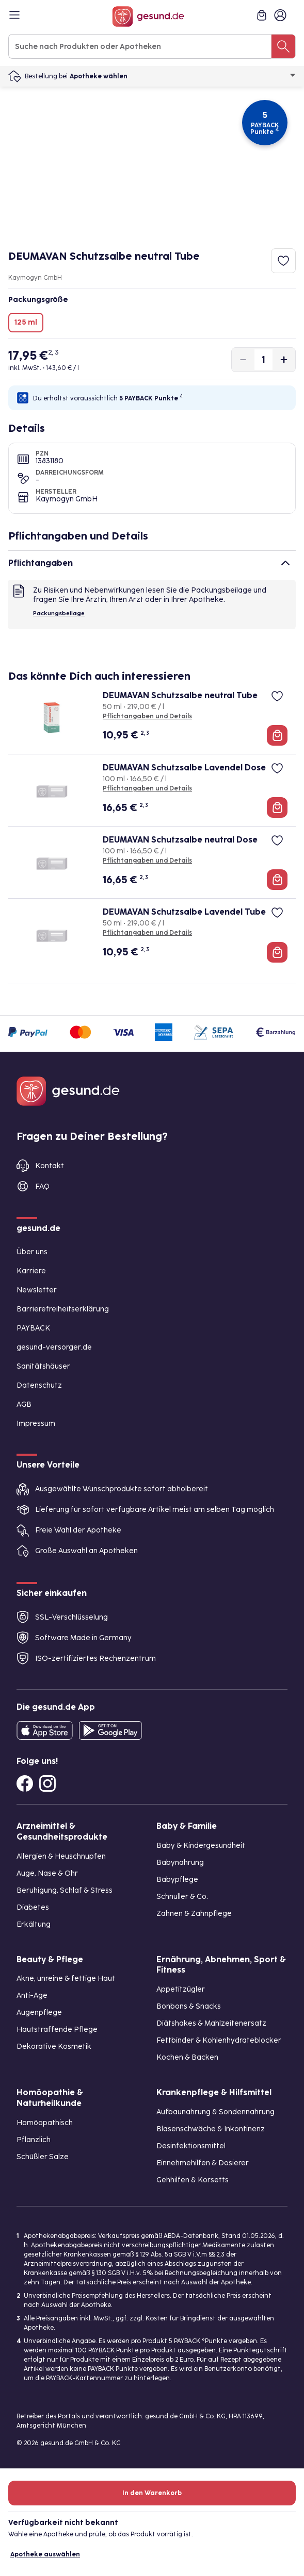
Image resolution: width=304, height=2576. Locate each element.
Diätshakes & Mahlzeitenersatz (211, 2023)
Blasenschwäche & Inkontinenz (210, 2129)
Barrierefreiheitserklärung (63, 1309)
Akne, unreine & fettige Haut (66, 1978)
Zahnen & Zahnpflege (194, 1913)
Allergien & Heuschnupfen (61, 1856)
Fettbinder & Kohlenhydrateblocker (218, 2040)
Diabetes (33, 1907)
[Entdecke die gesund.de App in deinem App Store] (45, 1730)
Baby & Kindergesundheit (200, 1845)
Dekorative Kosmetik (54, 2046)
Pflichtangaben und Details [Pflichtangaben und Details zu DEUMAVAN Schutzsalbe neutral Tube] (147, 716)
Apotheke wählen (183, 76)
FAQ (42, 1186)
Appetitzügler (180, 1989)
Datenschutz (39, 1385)
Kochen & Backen (187, 2057)
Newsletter (37, 1290)
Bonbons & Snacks (188, 2006)
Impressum (36, 1423)
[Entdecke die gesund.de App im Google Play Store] (110, 1730)
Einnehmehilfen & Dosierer (202, 2163)
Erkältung (34, 1924)
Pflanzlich (34, 2139)
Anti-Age (32, 1995)
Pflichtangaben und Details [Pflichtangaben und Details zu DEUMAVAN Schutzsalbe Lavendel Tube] (147, 932)
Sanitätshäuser (43, 1366)
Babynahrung (180, 1862)
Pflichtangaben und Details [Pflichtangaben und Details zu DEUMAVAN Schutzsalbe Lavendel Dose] (147, 788)
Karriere (31, 1271)
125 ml (25, 322)
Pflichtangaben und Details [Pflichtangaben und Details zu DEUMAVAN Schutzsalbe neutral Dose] (147, 860)
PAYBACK (33, 1328)
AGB (24, 1404)
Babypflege (177, 1879)
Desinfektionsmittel (191, 2146)
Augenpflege (39, 2012)
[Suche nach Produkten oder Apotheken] (283, 46)
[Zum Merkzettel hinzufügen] (283, 260)
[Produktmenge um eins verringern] (243, 360)
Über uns (32, 1252)
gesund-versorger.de (54, 1347)
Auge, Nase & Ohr (47, 1873)
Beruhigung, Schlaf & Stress (65, 1890)
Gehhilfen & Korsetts (192, 2180)
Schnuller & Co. (182, 1896)
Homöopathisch (45, 2122)
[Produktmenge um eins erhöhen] (284, 360)
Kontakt (49, 1165)
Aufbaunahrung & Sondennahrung (215, 2112)
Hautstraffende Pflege (57, 2029)
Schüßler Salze (43, 2156)
